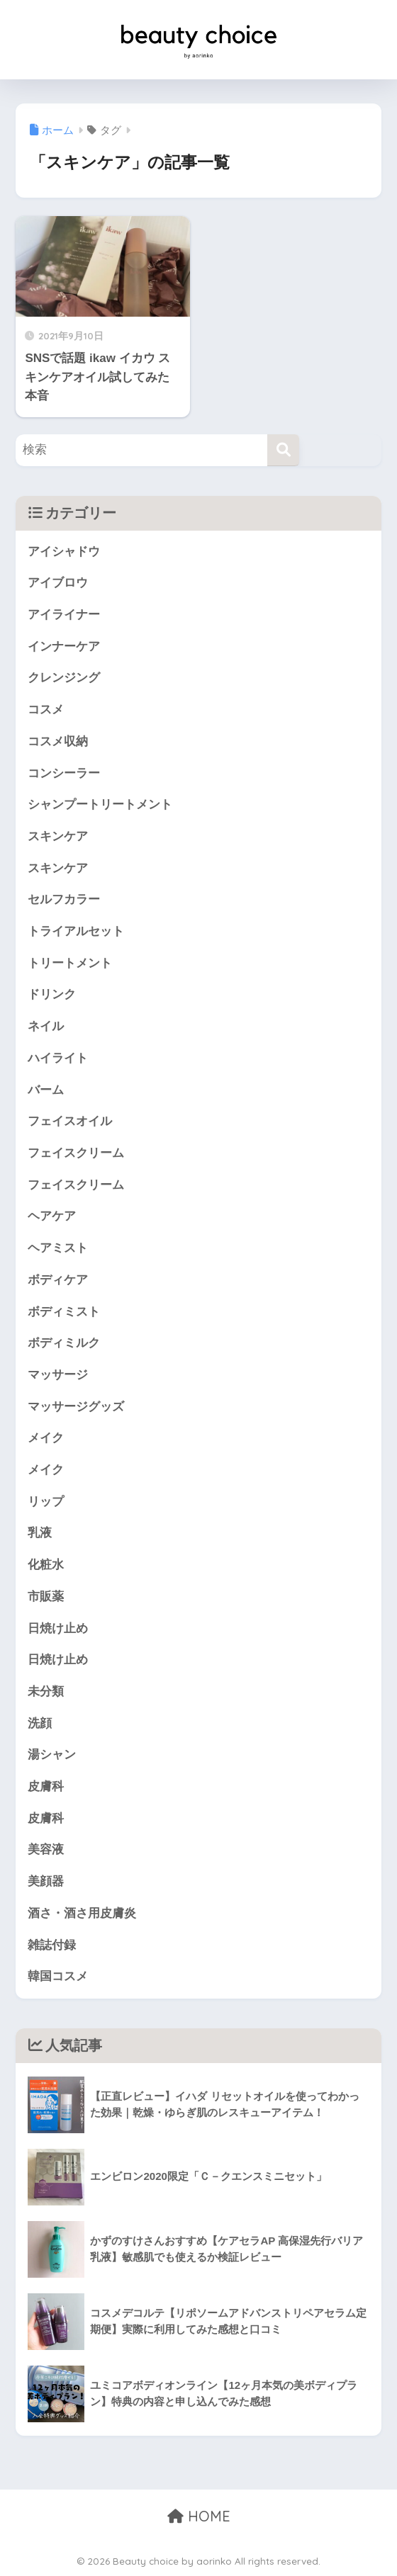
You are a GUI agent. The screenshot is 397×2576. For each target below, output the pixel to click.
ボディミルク (64, 1343)
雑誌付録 (52, 1945)
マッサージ (58, 1375)
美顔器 (46, 1881)
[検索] (283, 450)
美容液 (46, 1849)
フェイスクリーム (76, 1153)
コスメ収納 (58, 741)
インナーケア (64, 646)
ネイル (46, 1026)
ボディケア (58, 1280)
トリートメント (70, 963)
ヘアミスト (58, 1248)
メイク (46, 1438)
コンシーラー (64, 773)
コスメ (46, 709)
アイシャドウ (64, 551)
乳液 (40, 1533)
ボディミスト (64, 1311)
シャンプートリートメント (100, 804)
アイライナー (64, 614)
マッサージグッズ (76, 1406)
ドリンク (52, 994)
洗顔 (40, 1723)
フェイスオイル (70, 1121)
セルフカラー (64, 899)
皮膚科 (46, 1786)
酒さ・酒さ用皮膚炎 (82, 1913)
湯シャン (52, 1754)
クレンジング (64, 677)
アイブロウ (58, 582)
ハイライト (58, 1058)
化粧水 (46, 1564)
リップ (46, 1501)
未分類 (46, 1691)
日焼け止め (58, 1628)
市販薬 (46, 1596)
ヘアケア (52, 1216)
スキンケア (58, 836)
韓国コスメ (58, 1976)
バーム (46, 1090)
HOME (198, 2516)
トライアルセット (76, 931)
